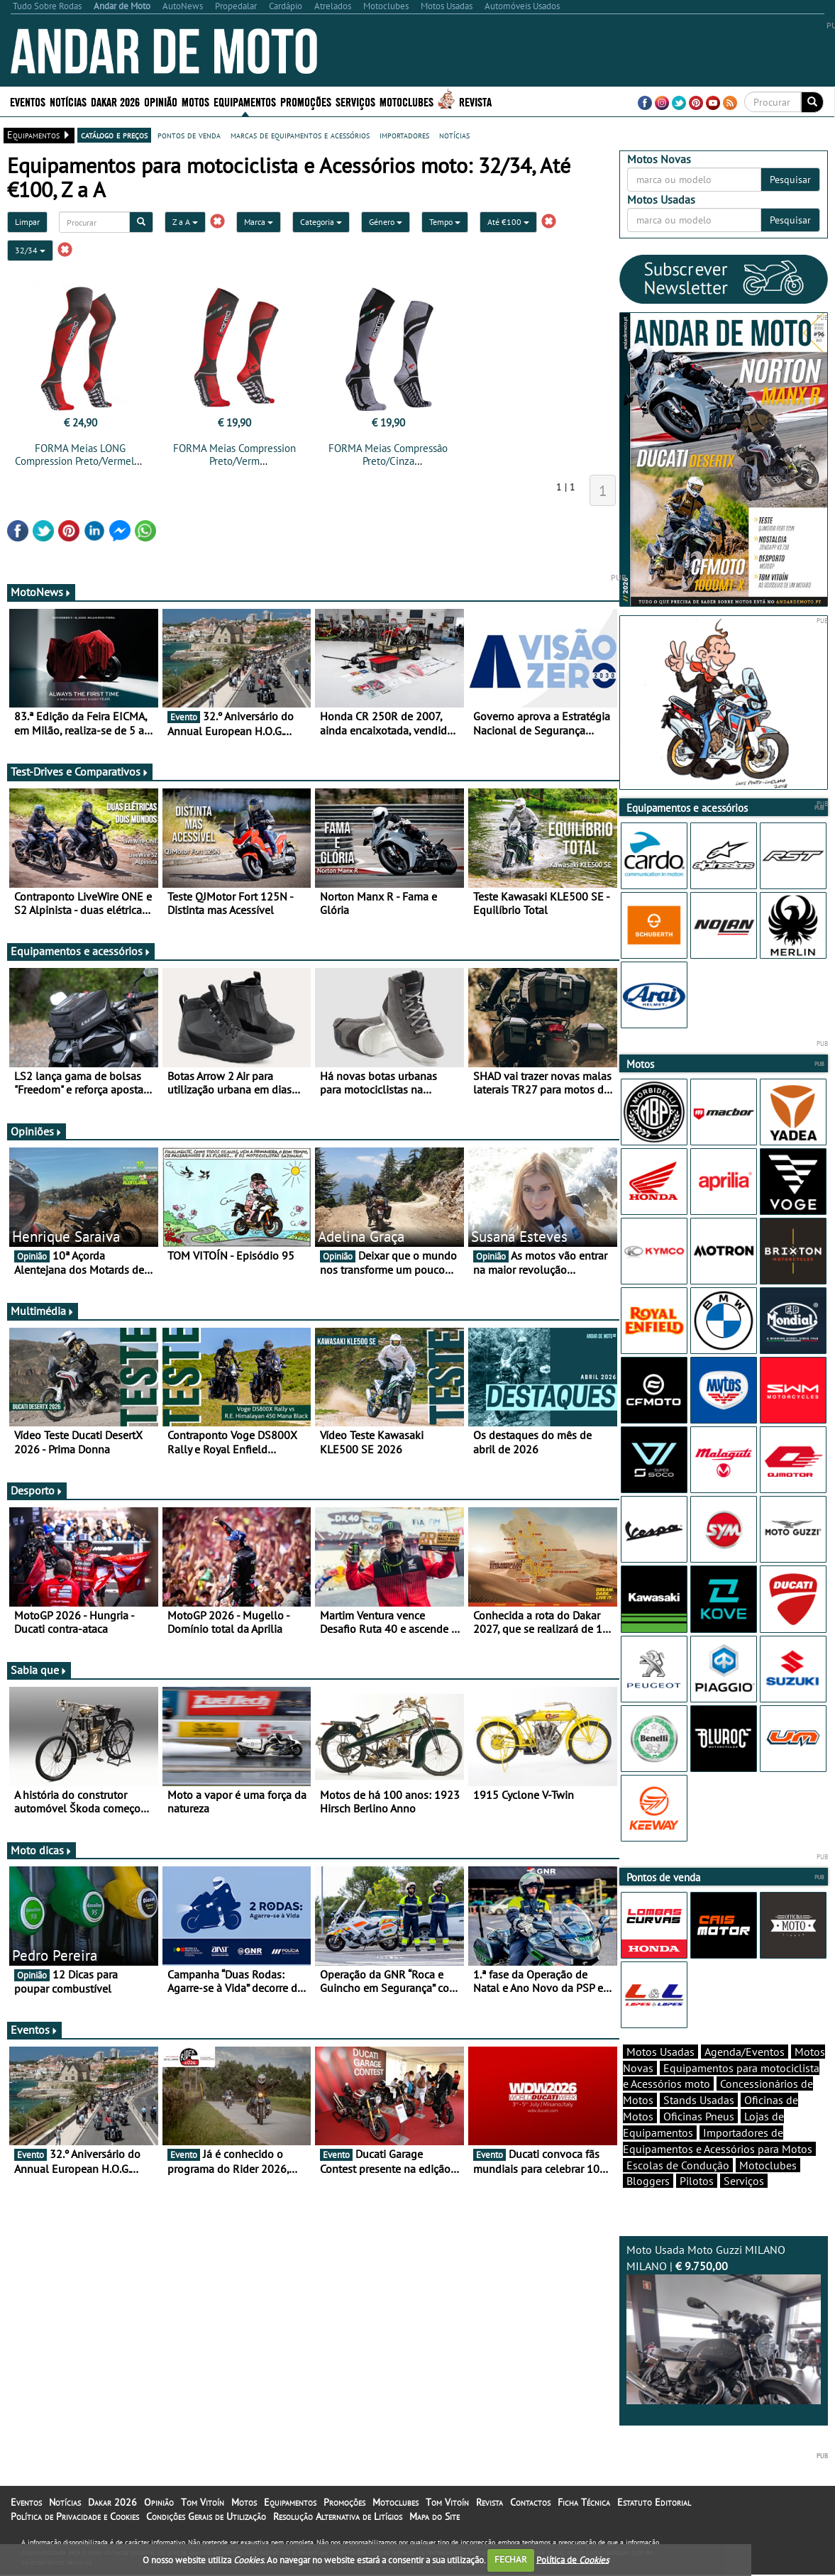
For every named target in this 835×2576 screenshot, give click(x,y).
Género (385, 221)
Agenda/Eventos (744, 2051)
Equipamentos (245, 101)
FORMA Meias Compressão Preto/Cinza (388, 454)
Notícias (68, 101)
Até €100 (508, 221)
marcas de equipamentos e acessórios (300, 134)
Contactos (530, 2502)
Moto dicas (41, 1850)
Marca (258, 221)
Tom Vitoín (202, 2502)
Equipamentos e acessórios (81, 951)
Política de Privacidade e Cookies (75, 2516)
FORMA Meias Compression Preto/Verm (234, 454)
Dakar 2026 (115, 101)
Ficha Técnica (584, 2502)
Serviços (355, 101)
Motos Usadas (660, 2051)
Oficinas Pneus (698, 2116)
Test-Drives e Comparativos (80, 771)
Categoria (321, 221)
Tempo (444, 221)
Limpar (27, 221)
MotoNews (41, 592)
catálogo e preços (114, 134)
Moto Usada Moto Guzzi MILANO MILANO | (723, 2323)
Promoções (305, 101)
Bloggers (648, 2181)
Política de (572, 2559)
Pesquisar (790, 179)
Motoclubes (406, 101)
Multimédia (42, 1311)
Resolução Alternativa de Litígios (337, 2516)
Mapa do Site (434, 2516)
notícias (454, 134)
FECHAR (510, 2559)
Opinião (160, 101)
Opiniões (36, 1131)
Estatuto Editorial (654, 2502)
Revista (475, 101)
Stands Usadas (698, 2100)
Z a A (185, 221)
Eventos (27, 101)
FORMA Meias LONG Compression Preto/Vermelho (80, 454)
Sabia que (39, 1670)
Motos (195, 101)
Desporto (37, 1490)
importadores (404, 134)
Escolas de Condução (677, 2165)
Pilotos (697, 2181)
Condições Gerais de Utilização (206, 2516)
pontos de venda (189, 134)
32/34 (30, 250)
